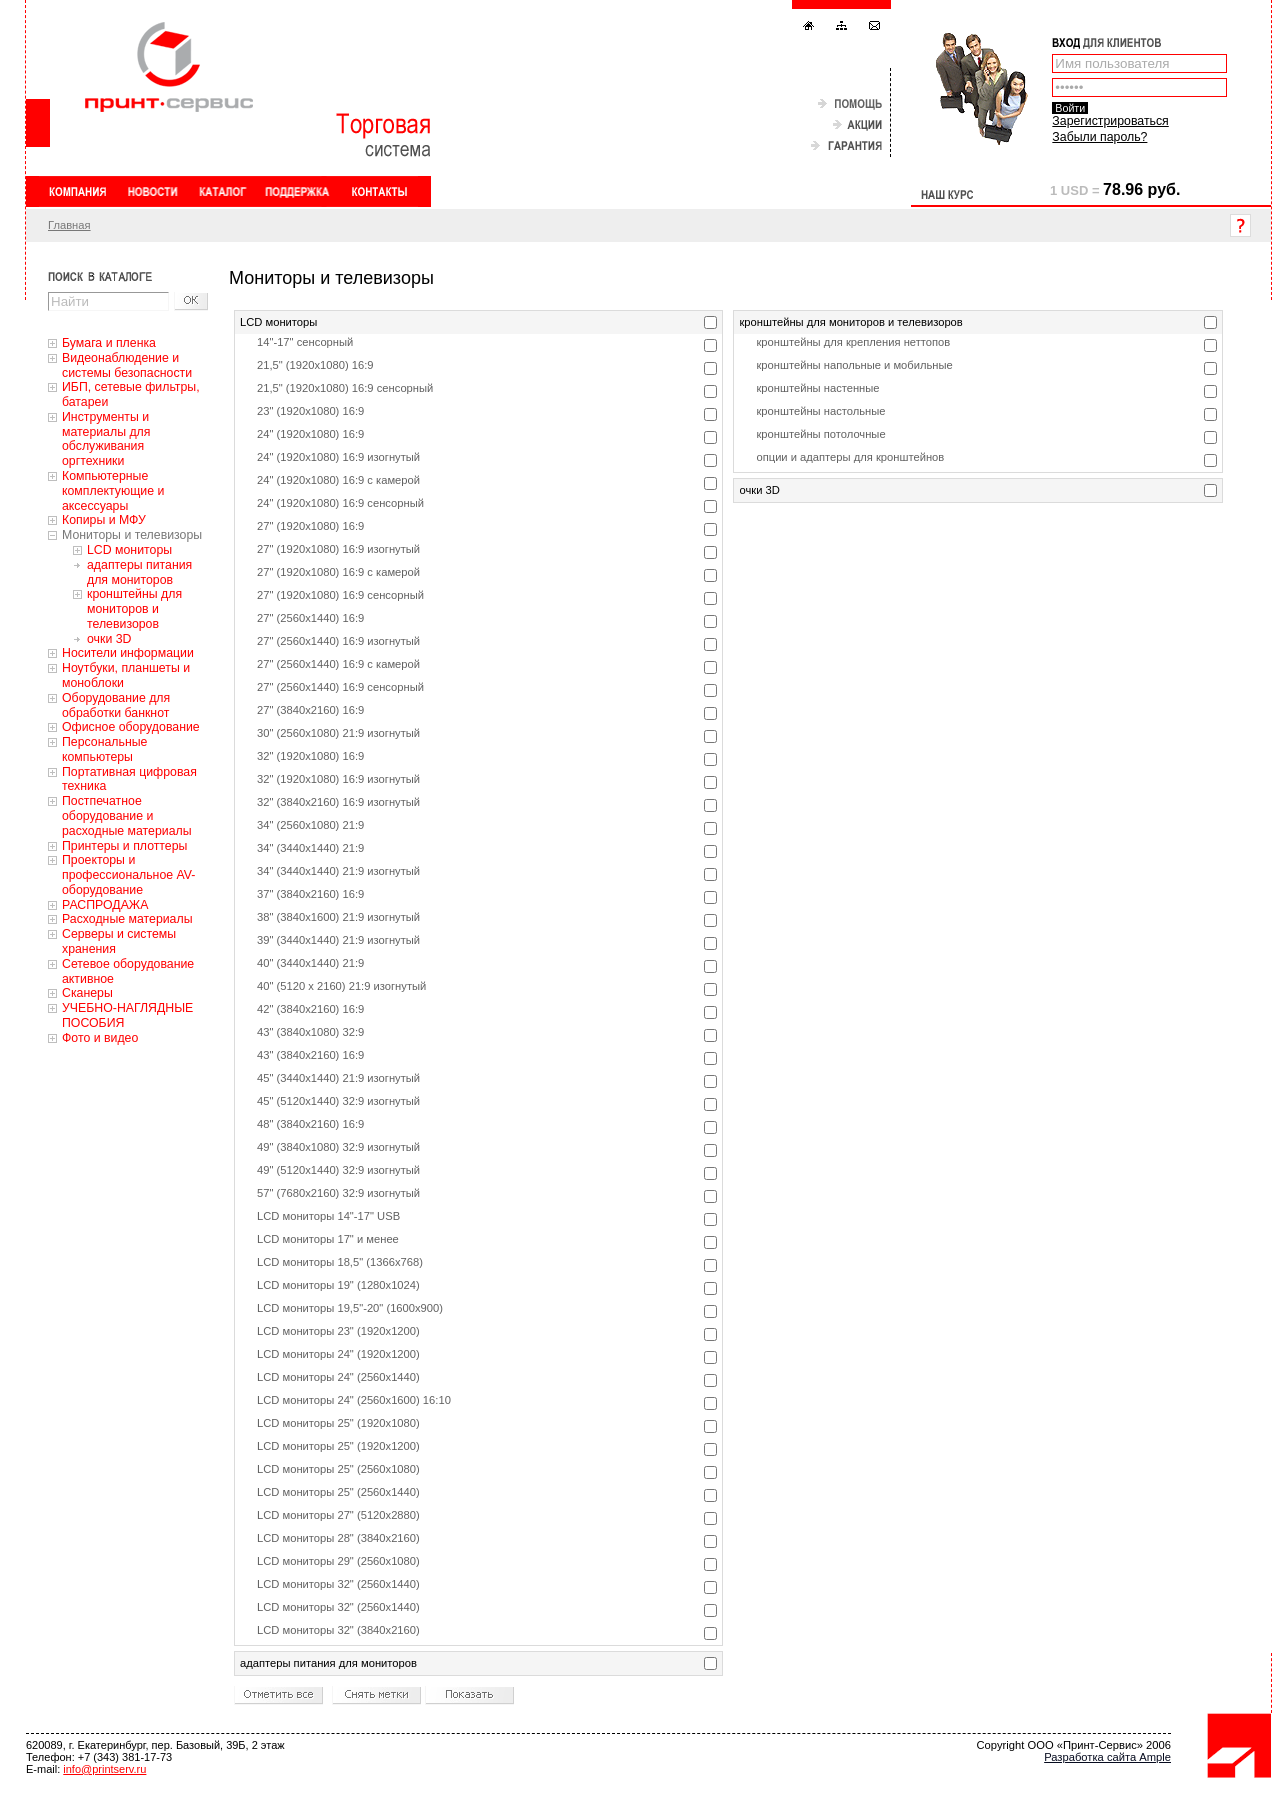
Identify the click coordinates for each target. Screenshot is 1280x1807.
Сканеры (87, 993)
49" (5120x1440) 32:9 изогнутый (338, 1170)
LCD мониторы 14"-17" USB (328, 1216)
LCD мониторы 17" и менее (328, 1239)
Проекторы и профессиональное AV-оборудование (128, 875)
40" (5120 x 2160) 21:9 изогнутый (341, 986)
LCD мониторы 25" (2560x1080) (338, 1469)
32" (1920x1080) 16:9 (310, 756)
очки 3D (109, 639)
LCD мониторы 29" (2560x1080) (338, 1561)
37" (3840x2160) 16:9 (310, 894)
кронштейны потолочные (820, 434)
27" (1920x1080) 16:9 (310, 526)
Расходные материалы (127, 919)
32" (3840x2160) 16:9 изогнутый (338, 802)
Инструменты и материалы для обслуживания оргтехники (106, 439)
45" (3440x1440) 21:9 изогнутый (338, 1078)
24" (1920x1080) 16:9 (310, 434)
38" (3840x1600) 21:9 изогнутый (338, 917)
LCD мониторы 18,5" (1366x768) (340, 1262)
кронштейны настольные (820, 411)
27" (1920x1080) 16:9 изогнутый (338, 549)
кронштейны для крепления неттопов (853, 342)
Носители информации (128, 653)
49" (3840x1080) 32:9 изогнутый (338, 1147)
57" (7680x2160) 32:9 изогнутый (338, 1193)
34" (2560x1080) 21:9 (310, 825)
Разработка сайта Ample (1107, 1757)
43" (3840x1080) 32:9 (310, 1032)
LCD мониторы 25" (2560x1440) (338, 1492)
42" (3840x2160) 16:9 (310, 1009)
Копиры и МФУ (104, 520)
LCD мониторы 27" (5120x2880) (338, 1515)
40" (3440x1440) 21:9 (310, 963)
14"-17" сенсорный (305, 342)
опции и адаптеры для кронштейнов (850, 457)
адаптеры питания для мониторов (139, 572)
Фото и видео (100, 1038)
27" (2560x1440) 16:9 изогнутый (338, 641)
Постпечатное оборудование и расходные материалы (127, 816)
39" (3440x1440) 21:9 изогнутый (338, 940)
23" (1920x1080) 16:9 (310, 411)
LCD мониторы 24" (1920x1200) (338, 1354)
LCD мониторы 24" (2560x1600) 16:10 (354, 1400)
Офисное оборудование (131, 727)
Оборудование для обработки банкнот (116, 705)
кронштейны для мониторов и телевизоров (134, 609)
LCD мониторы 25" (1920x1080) (338, 1423)
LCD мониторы (129, 550)
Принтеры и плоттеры (124, 846)
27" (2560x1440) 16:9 (310, 618)
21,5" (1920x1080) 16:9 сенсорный (345, 388)
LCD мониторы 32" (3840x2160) (338, 1630)
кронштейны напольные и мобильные (854, 365)
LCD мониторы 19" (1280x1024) (338, 1285)
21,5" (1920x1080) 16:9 (315, 365)
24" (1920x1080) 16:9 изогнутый (338, 457)
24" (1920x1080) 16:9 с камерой (338, 480)
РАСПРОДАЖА (105, 905)
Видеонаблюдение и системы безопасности (127, 365)
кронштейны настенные (817, 388)
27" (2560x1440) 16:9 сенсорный (340, 687)
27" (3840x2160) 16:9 (310, 710)
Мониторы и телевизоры (132, 535)
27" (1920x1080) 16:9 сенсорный (340, 595)
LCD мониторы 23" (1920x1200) (338, 1331)
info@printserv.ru (104, 1769)
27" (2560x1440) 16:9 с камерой (338, 664)
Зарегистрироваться (1110, 121)
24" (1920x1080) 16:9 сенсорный (340, 503)
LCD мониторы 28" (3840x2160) (338, 1538)
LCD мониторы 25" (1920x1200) (338, 1446)
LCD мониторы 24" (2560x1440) (338, 1377)
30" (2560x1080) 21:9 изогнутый (338, 733)
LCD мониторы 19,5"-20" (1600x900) (350, 1308)
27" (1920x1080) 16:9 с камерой (338, 572)
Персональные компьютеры (104, 749)
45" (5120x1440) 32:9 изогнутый (338, 1101)
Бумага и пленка (109, 343)
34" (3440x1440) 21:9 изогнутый (338, 871)
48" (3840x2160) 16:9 (310, 1124)
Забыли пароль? (1099, 137)
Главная (69, 225)
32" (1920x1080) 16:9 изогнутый (338, 779)
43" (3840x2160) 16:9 (310, 1055)
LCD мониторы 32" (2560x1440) (338, 1584)
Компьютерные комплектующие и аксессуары (113, 491)
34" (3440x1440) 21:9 (310, 848)
